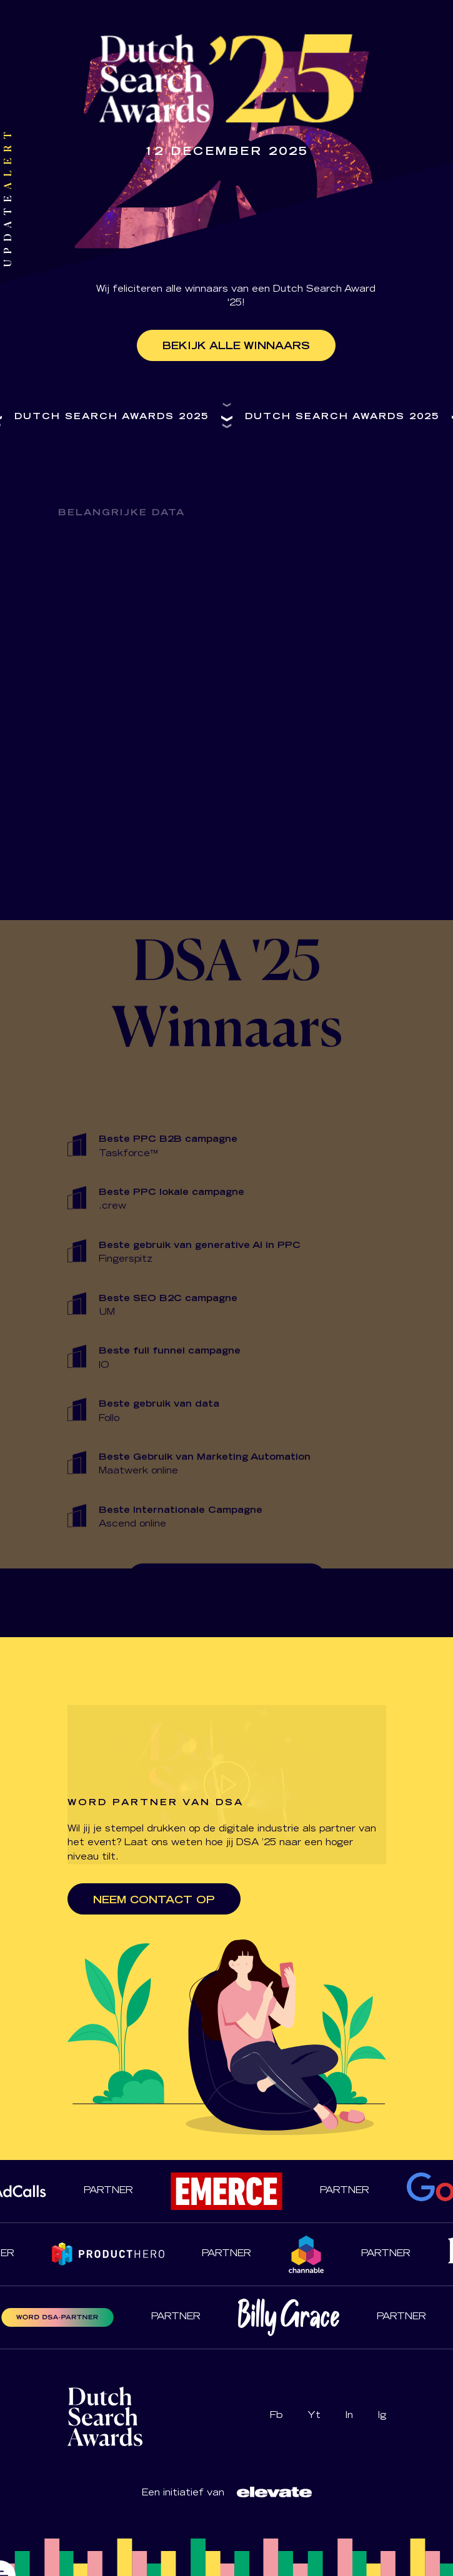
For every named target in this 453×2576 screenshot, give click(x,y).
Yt (314, 2416)
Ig (382, 2416)
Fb (276, 2416)
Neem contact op (154, 1901)
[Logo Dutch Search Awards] (274, 2492)
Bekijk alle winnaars (236, 347)
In (349, 2416)
